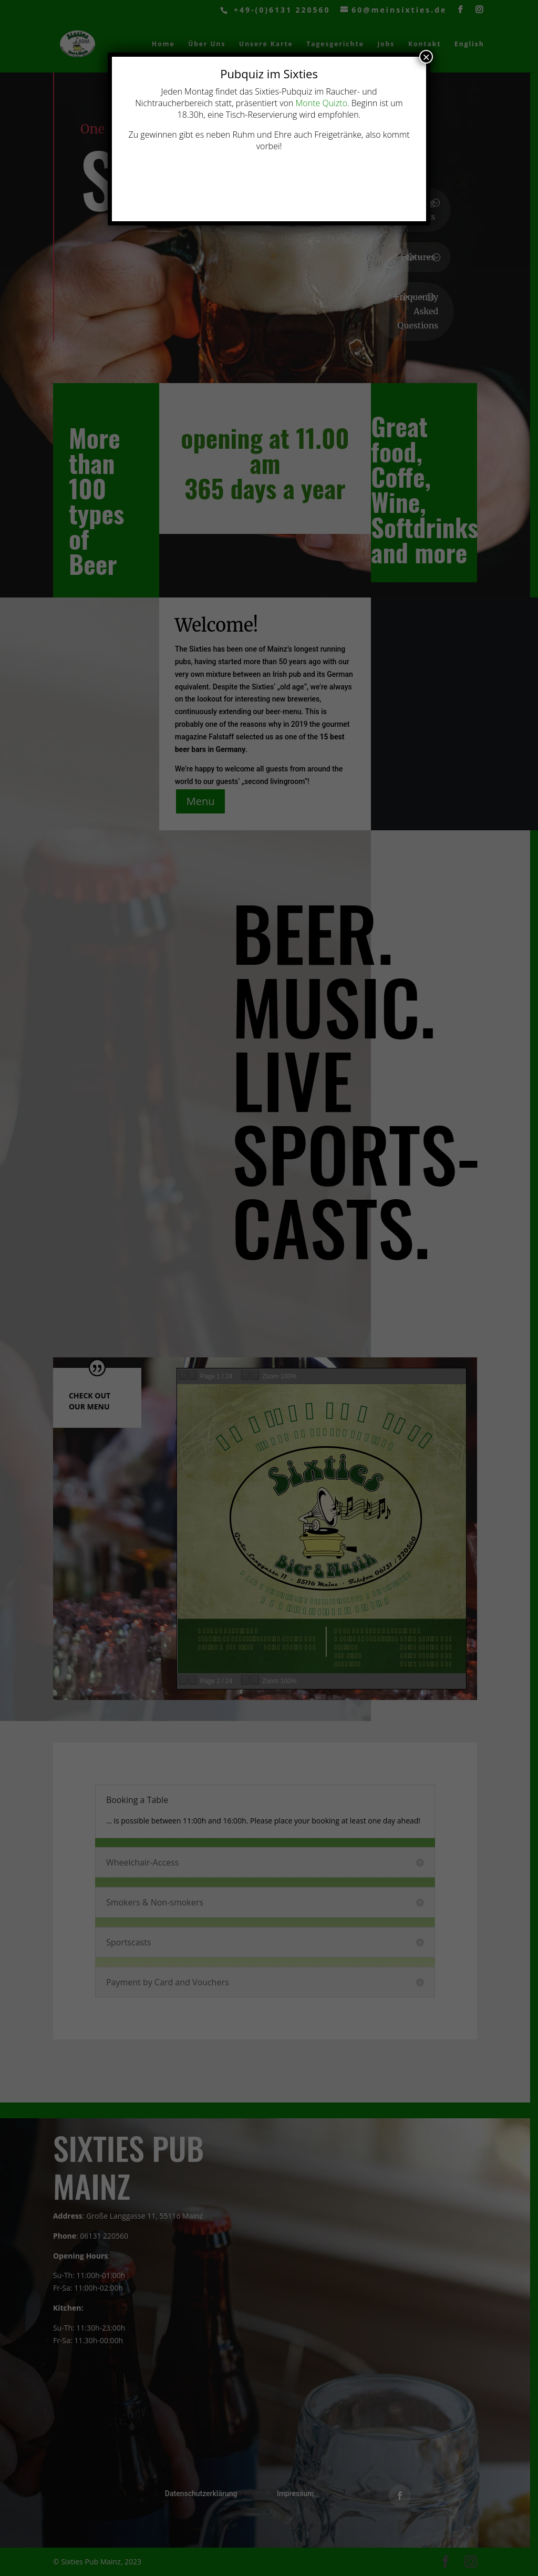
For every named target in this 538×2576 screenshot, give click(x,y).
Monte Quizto (321, 103)
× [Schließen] (426, 57)
